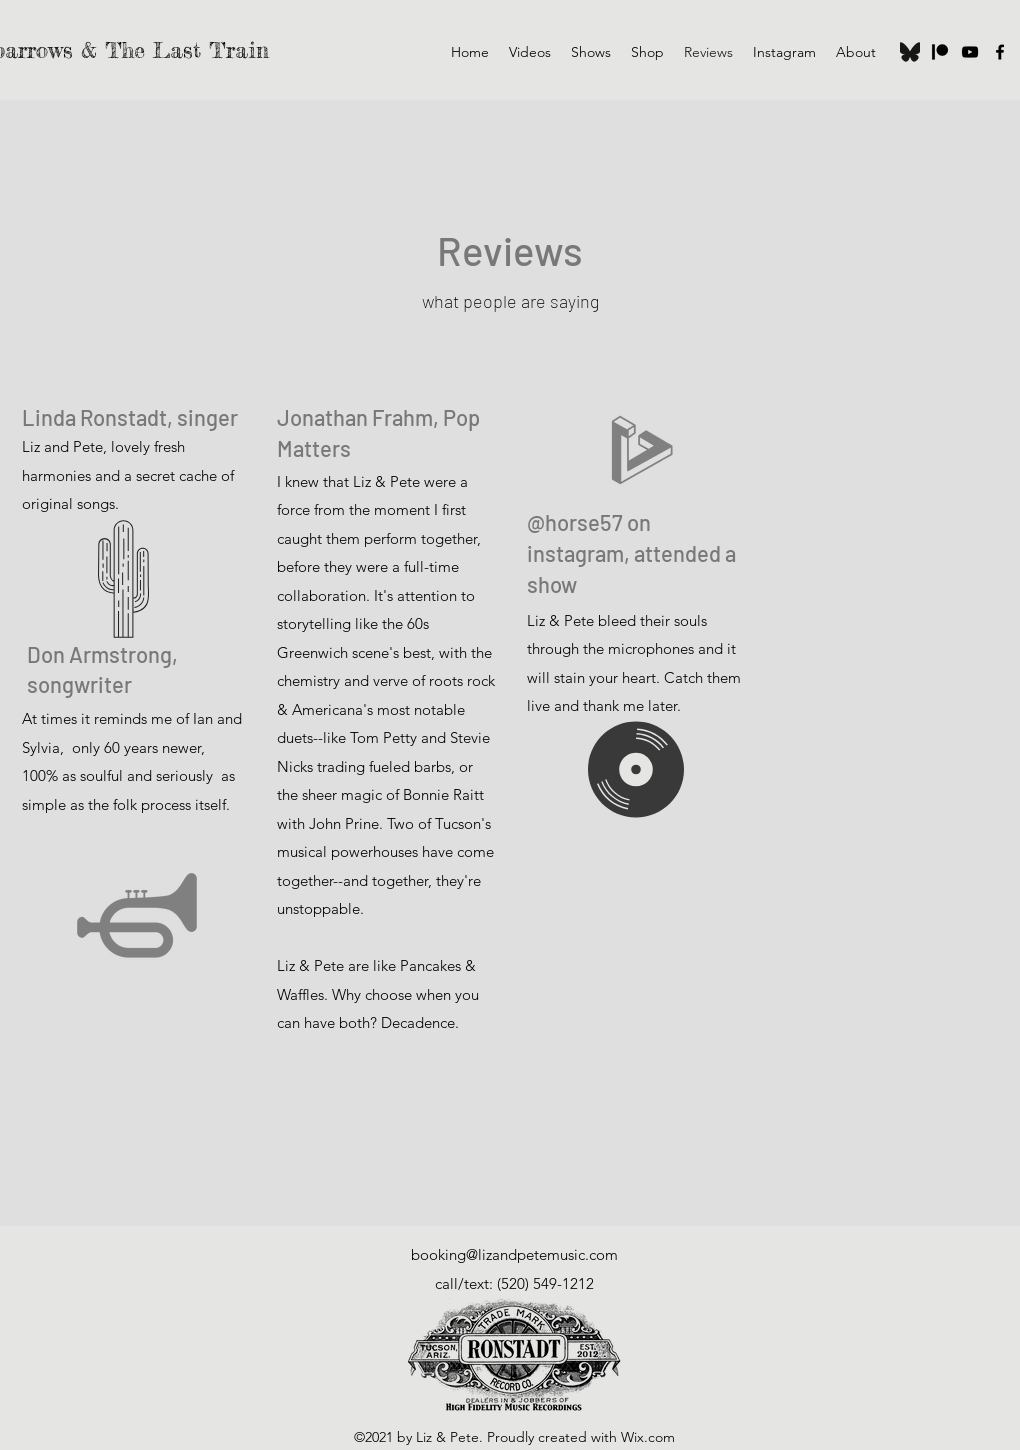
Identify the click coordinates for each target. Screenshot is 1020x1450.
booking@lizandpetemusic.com (514, 1254)
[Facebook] (1000, 52)
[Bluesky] (910, 52)
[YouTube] (970, 52)
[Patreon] (940, 52)
